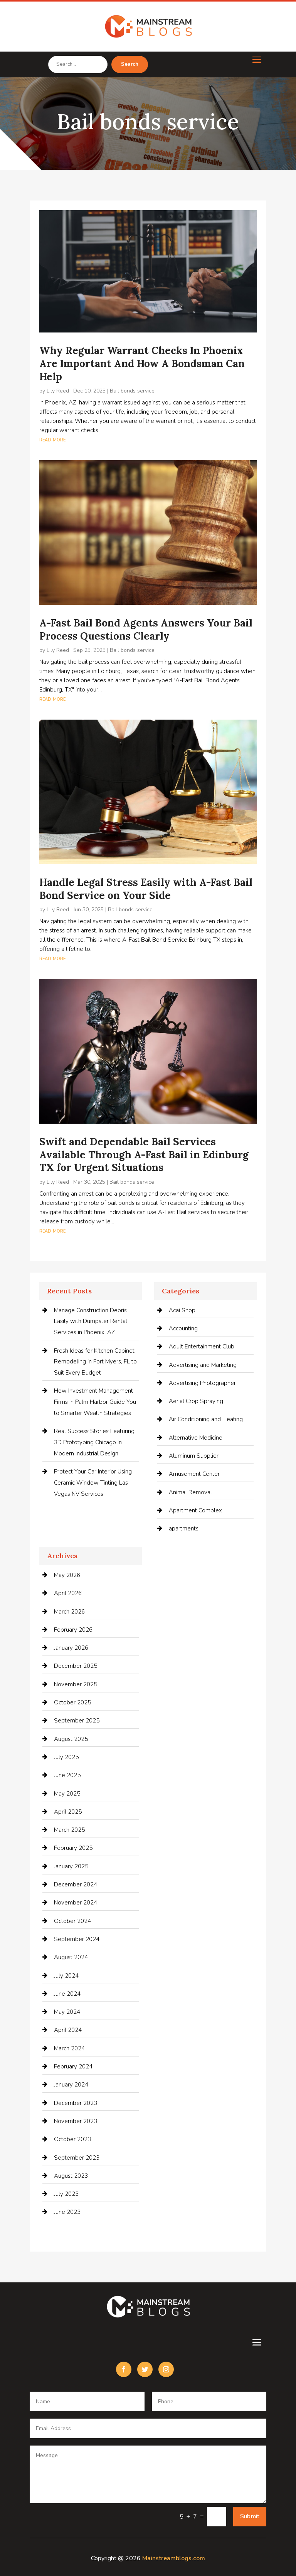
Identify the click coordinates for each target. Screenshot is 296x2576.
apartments (183, 1528)
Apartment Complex (195, 1510)
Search (129, 64)
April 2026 (68, 1593)
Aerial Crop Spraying (196, 1401)
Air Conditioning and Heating (206, 1419)
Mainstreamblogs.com (173, 2558)
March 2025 (69, 1830)
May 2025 (67, 1794)
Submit (249, 2516)
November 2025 (75, 1684)
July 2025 (66, 1757)
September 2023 (76, 2158)
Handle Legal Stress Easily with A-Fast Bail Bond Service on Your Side (145, 889)
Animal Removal (190, 1492)
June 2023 (67, 2212)
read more (52, 439)
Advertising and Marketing (203, 1365)
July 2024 (66, 1976)
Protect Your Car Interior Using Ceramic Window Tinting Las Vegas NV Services (93, 1483)
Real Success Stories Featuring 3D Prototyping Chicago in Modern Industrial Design (94, 1442)
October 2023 (72, 2139)
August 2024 (71, 1957)
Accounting (183, 1328)
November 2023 (75, 2121)
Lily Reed (58, 390)
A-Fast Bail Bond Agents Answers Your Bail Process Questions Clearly (145, 629)
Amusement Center (194, 1474)
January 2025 (71, 1866)
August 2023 (71, 2176)
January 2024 (71, 2084)
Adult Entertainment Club (201, 1346)
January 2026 (71, 1648)
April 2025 (68, 1812)
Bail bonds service (132, 390)
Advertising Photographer (202, 1383)
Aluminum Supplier (194, 1456)
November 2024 (75, 1902)
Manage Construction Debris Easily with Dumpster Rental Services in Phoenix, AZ (90, 1321)
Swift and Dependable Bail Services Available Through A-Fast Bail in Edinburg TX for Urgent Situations (144, 1154)
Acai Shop (182, 1310)
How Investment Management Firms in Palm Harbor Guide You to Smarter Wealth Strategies (95, 1402)
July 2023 (66, 2194)
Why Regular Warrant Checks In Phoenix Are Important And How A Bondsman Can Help (142, 363)
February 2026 (73, 1630)
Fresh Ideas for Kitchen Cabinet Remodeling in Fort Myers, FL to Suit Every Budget (95, 1362)
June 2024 (67, 1994)
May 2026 (67, 1575)
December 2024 (75, 1884)
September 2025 (76, 1720)
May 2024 (67, 2012)
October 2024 (72, 1921)
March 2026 (69, 1611)
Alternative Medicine (195, 1438)
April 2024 (68, 2030)
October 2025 (72, 1702)
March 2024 (69, 2048)
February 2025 (73, 1848)
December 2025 (75, 1666)
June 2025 (67, 1775)
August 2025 (71, 1739)
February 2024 (73, 2066)
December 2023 (75, 2103)
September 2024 (76, 1939)
